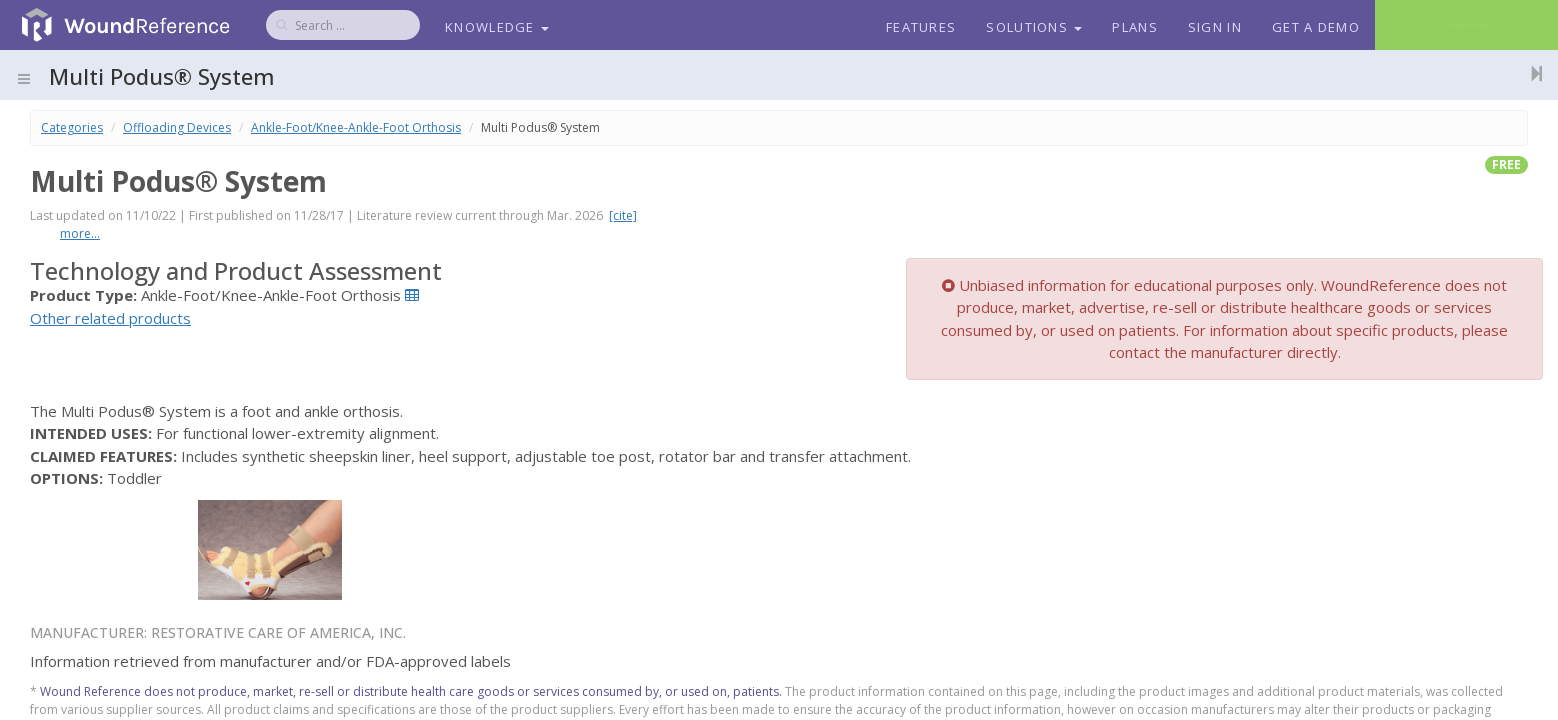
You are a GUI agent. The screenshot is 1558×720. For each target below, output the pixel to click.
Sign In (1215, 27)
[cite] (623, 215)
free (1506, 164)
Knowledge (497, 27)
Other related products (110, 318)
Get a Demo (1316, 27)
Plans (1135, 27)
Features (921, 27)
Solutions (1034, 27)
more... (80, 233)
